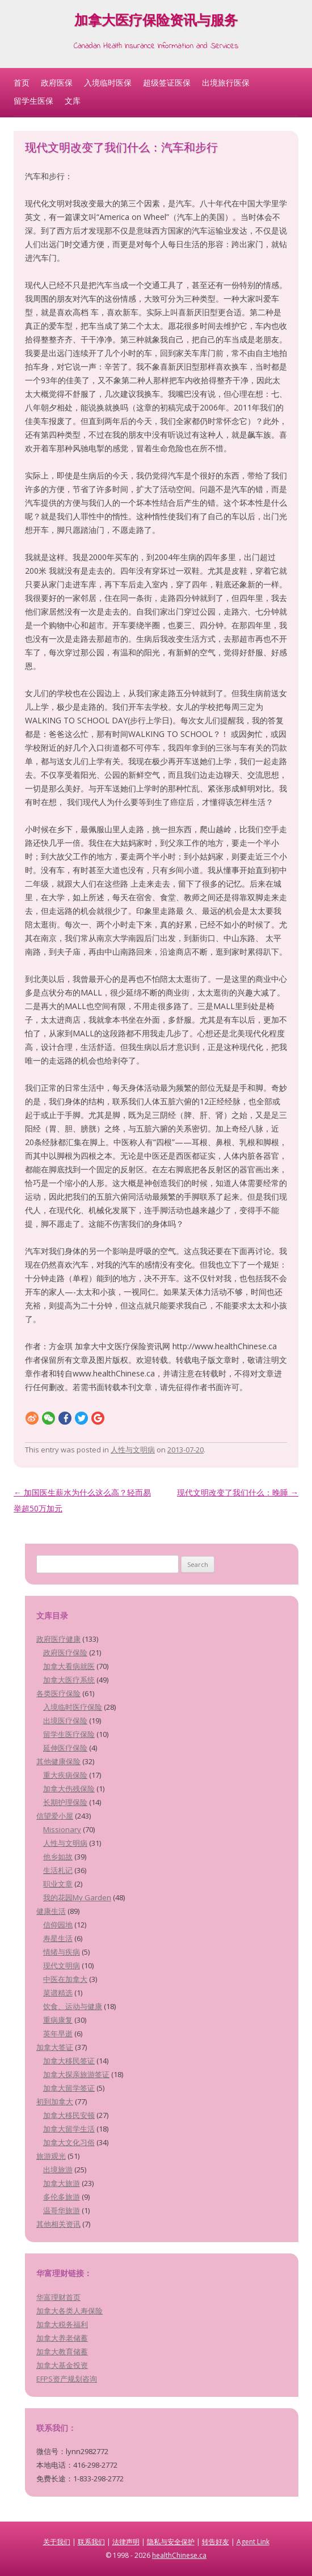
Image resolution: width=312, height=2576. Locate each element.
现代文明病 (61, 1965)
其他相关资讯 (58, 2224)
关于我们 (56, 2542)
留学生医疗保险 (69, 1734)
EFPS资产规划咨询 (66, 2379)
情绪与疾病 (61, 1952)
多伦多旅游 (61, 2197)
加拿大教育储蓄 (62, 2351)
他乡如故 (58, 1857)
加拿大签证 (54, 2047)
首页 (21, 82)
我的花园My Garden (77, 1897)
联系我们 (91, 2542)
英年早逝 (58, 2033)
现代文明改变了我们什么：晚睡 (237, 1492)
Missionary (62, 1829)
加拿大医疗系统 (69, 1680)
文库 (73, 100)
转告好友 (215, 2542)
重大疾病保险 (65, 1775)
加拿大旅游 (61, 2183)
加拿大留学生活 (69, 2129)
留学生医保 (33, 100)
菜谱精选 (58, 1993)
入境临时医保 (108, 82)
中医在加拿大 (65, 1979)
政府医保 (57, 82)
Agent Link (253, 2542)
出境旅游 (58, 2169)
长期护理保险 (65, 1802)
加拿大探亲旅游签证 (76, 2074)
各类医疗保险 (58, 1693)
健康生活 (51, 1911)
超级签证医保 (167, 82)
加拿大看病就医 (69, 1666)
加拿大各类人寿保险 (69, 2311)
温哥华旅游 (61, 2210)
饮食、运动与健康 (72, 2006)
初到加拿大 (54, 2101)
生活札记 (58, 1870)
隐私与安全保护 (171, 2542)
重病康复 (58, 2020)
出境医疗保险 (65, 1720)
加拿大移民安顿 (69, 2115)
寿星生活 (58, 1938)
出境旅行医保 (226, 82)
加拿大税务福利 (62, 2324)
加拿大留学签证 (69, 2088)
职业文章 (58, 1884)
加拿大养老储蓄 (62, 2338)
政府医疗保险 (65, 1652)
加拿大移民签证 (69, 2061)
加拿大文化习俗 (69, 2142)
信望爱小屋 (54, 1816)
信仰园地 (58, 1925)
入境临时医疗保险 (72, 1707)
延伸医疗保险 (65, 1748)
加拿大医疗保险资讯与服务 (156, 22)
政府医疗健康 (58, 1639)
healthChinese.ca (179, 2555)
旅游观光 (51, 2156)
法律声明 (126, 2542)
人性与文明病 (133, 1449)
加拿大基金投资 (62, 2365)
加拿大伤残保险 (69, 1788)
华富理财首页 (58, 2297)
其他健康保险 (58, 1761)
